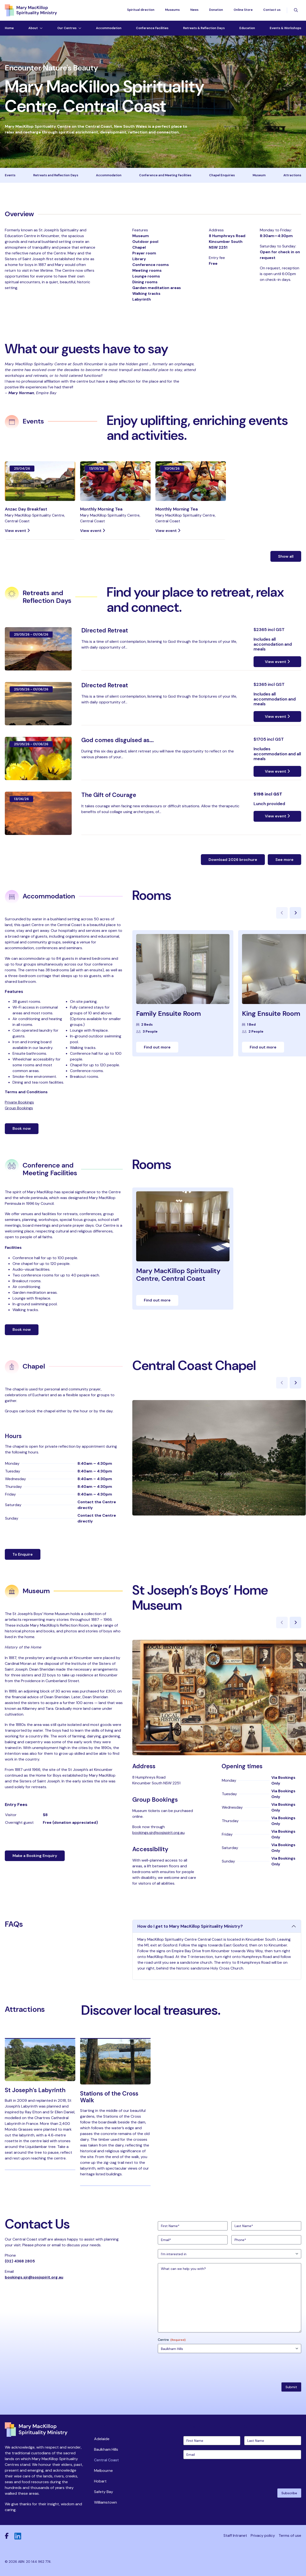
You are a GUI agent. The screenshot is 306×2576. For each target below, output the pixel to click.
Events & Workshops (285, 28)
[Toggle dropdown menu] (40, 28)
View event (17, 530)
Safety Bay (103, 2491)
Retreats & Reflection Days (204, 28)
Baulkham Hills (106, 2449)
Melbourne (103, 2470)
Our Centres (66, 28)
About (33, 28)
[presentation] (194, 2367)
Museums (172, 10)
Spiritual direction (140, 10)
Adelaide (101, 2438)
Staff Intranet (235, 2535)
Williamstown (105, 2502)
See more (284, 859)
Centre (172, 2339)
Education (247, 28)
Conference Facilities (152, 28)
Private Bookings (19, 1102)
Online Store (243, 10)
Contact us (271, 10)
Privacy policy (263, 2535)
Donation (216, 10)
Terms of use (290, 2535)
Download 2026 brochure (233, 859)
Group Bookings (19, 1108)
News (194, 10)
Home (9, 28)
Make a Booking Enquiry (35, 1855)
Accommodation (108, 28)
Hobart (100, 2481)
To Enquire (23, 1554)
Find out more (157, 1047)
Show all (285, 556)
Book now (22, 1128)
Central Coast (106, 2459)
